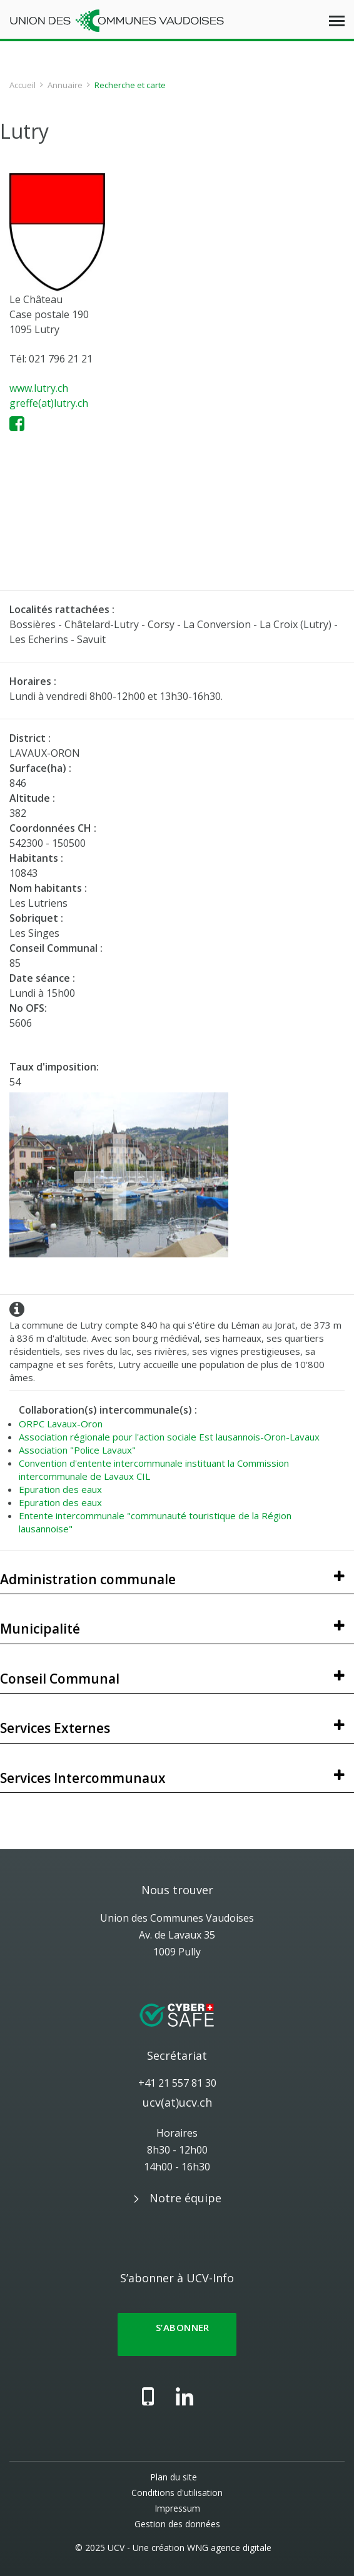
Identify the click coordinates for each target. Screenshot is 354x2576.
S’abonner (177, 2334)
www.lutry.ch (38, 388)
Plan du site (173, 2477)
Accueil (22, 85)
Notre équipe (185, 2197)
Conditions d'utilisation (177, 2493)
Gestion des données (177, 2524)
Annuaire (65, 85)
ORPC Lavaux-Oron (61, 1423)
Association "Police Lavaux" (77, 1450)
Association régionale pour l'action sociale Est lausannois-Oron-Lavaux (169, 1436)
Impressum (177, 2508)
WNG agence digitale (229, 2548)
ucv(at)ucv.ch (177, 2102)
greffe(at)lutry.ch (48, 403)
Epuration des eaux (60, 1489)
